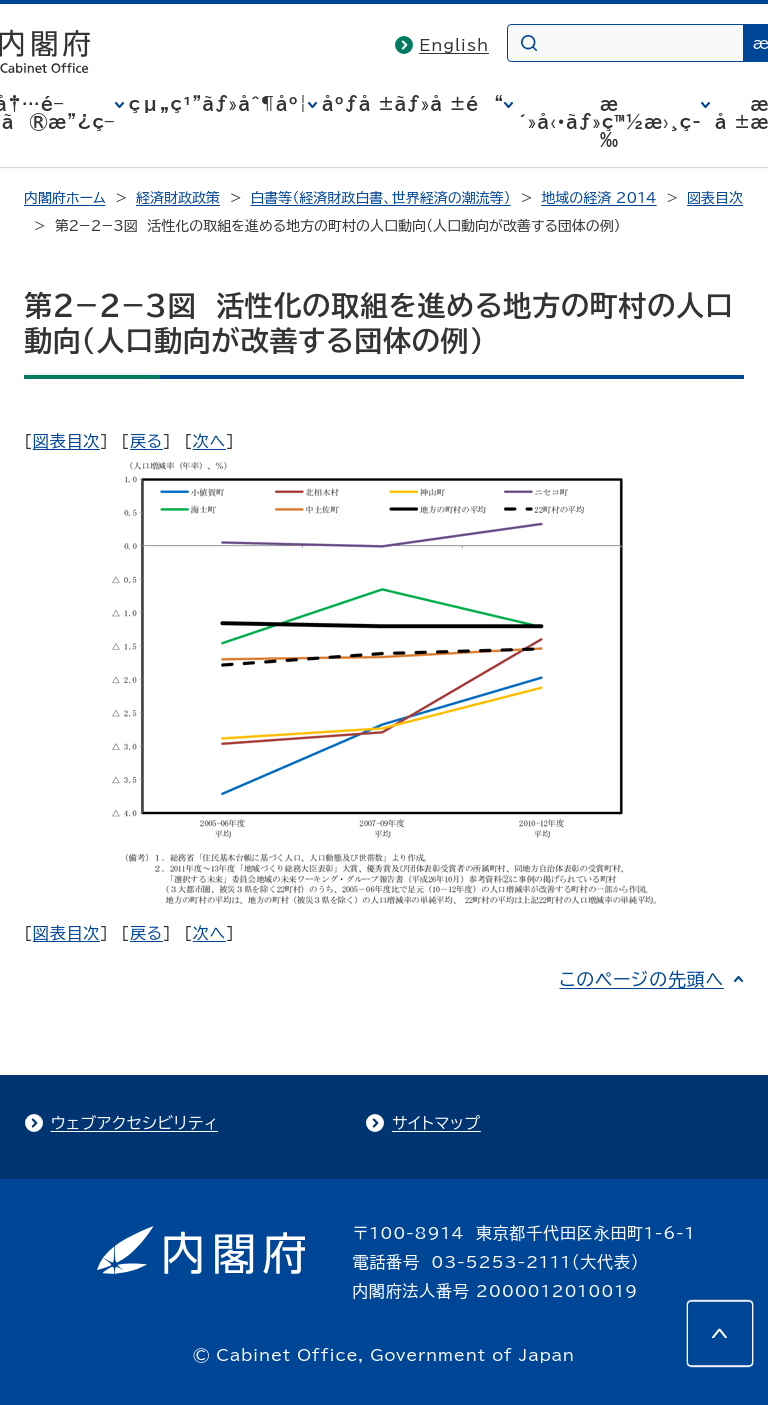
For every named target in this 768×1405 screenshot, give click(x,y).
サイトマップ (436, 1123)
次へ (209, 441)
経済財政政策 (178, 198)
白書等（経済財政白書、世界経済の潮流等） (380, 198)
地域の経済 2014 (598, 198)
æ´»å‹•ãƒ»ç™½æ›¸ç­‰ (609, 122)
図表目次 (715, 198)
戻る (146, 441)
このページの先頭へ (641, 979)
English (454, 45)
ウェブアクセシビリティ (134, 1123)
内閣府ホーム (64, 198)
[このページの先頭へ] (720, 1333)
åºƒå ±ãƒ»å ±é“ (413, 104)
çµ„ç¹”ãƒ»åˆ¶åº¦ (218, 104)
